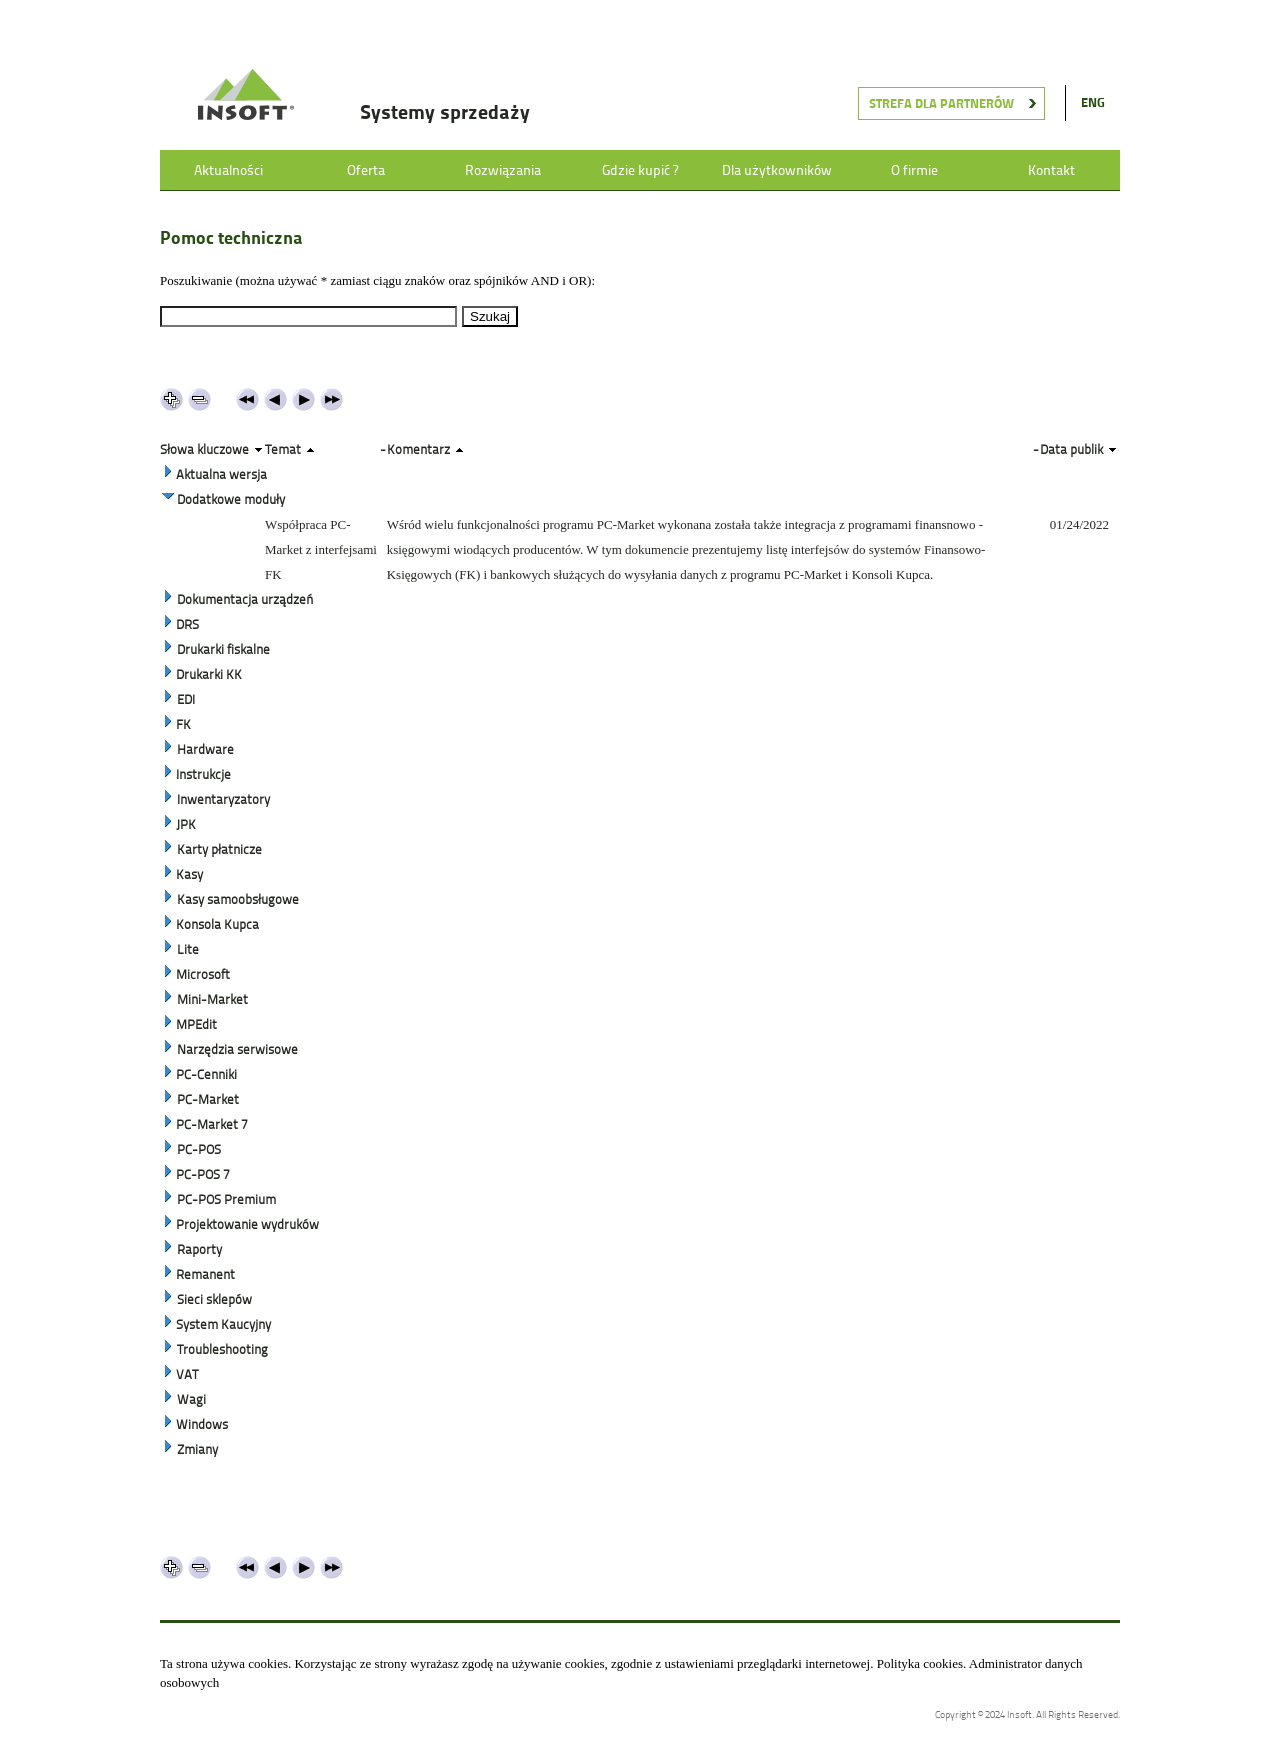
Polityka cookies (920, 1663)
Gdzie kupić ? (640, 170)
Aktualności (228, 170)
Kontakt (1051, 170)
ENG (1093, 102)
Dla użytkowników (777, 170)
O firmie (914, 170)
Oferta (366, 170)
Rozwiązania (503, 170)
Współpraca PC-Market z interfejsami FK (321, 549)
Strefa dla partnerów (941, 103)
